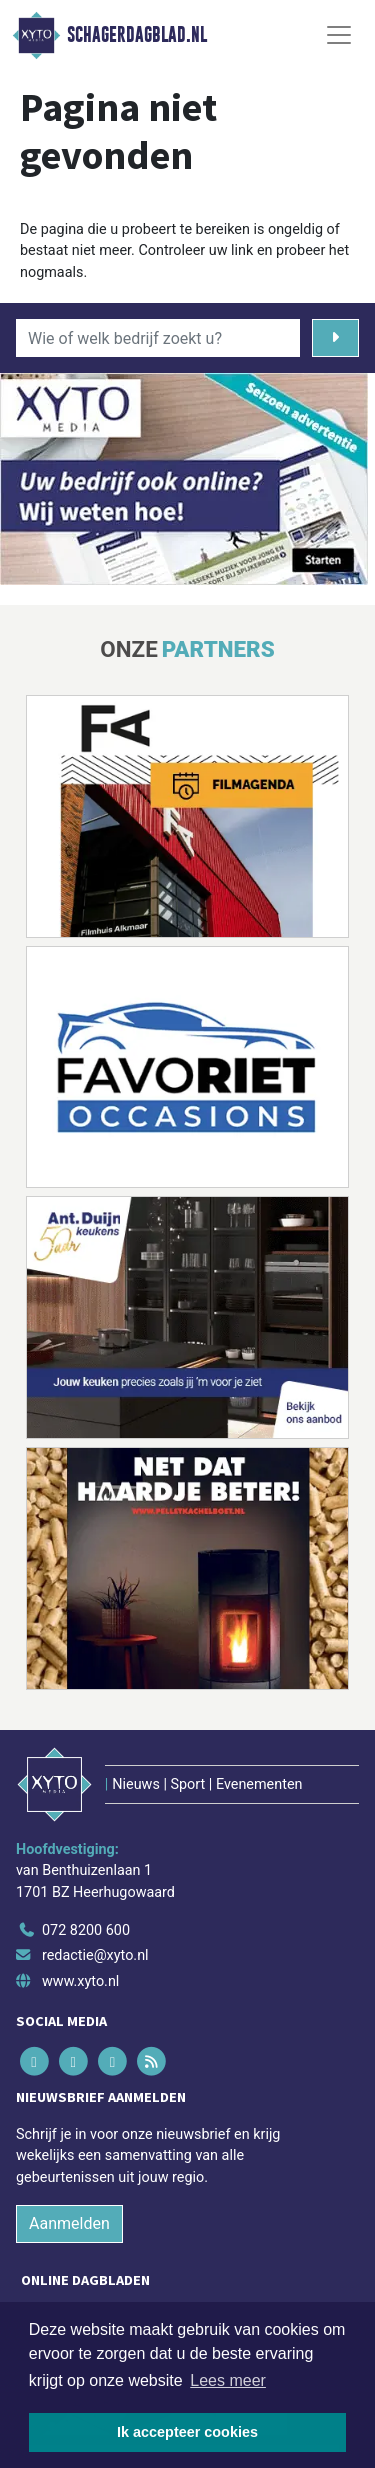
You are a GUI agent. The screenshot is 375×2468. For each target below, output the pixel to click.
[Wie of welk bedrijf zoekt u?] (158, 338)
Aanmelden (69, 2223)
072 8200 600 (86, 1930)
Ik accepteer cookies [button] (187, 2432)
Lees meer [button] (228, 2380)
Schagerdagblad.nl (137, 35)
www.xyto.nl (80, 1981)
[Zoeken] (335, 338)
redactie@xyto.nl (95, 1955)
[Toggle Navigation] (339, 35)
